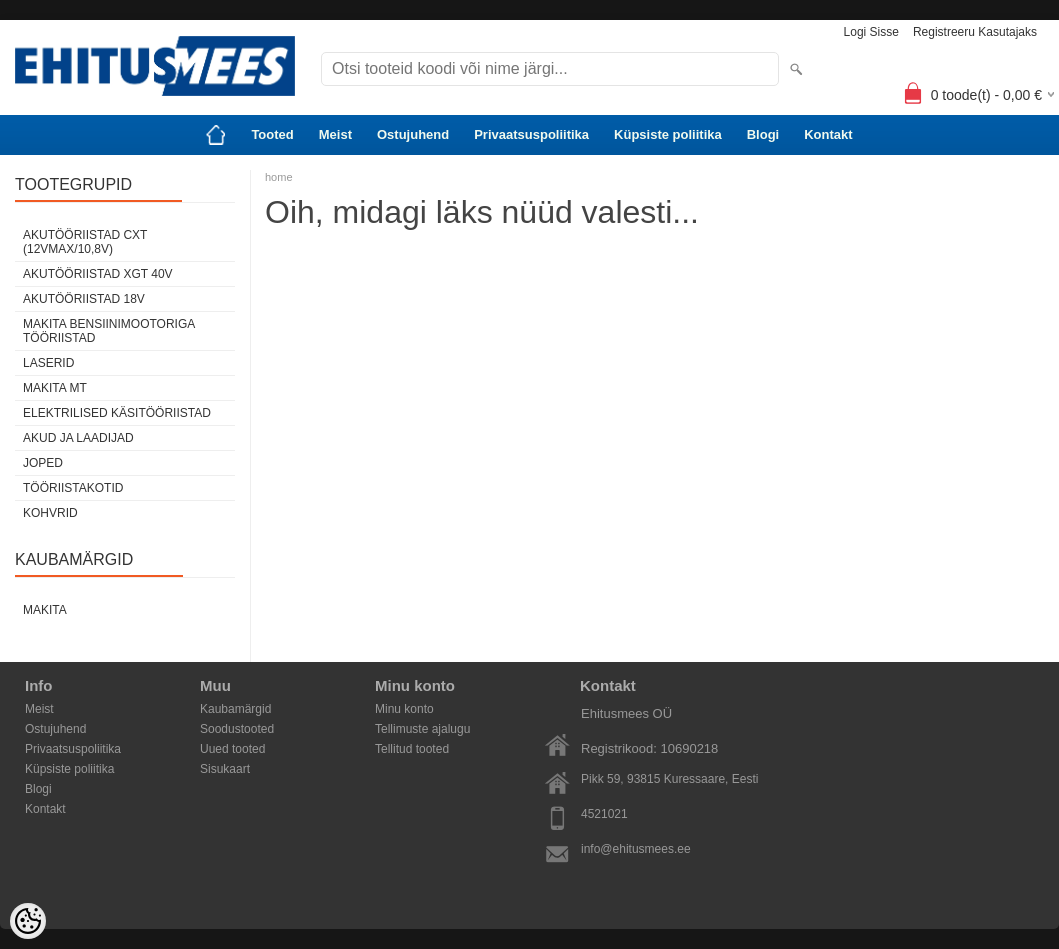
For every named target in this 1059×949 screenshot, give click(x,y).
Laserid (48, 363)
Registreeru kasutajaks (975, 32)
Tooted (272, 134)
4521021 (604, 814)
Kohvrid (50, 513)
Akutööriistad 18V (84, 299)
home (279, 177)
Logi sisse (871, 32)
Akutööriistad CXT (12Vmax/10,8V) (85, 242)
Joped (43, 463)
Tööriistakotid (73, 488)
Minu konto (404, 709)
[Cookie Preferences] (28, 921)
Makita (45, 610)
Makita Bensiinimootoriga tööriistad (109, 331)
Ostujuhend (413, 134)
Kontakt (828, 134)
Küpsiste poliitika (668, 134)
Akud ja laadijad (78, 438)
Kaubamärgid (235, 709)
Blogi (763, 134)
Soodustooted (237, 729)
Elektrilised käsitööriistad (117, 413)
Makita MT (55, 388)
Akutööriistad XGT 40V (98, 274)
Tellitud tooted (412, 749)
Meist (335, 134)
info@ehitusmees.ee (636, 849)
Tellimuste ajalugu (422, 729)
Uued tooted (232, 749)
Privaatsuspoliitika (531, 134)
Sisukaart (225, 769)
